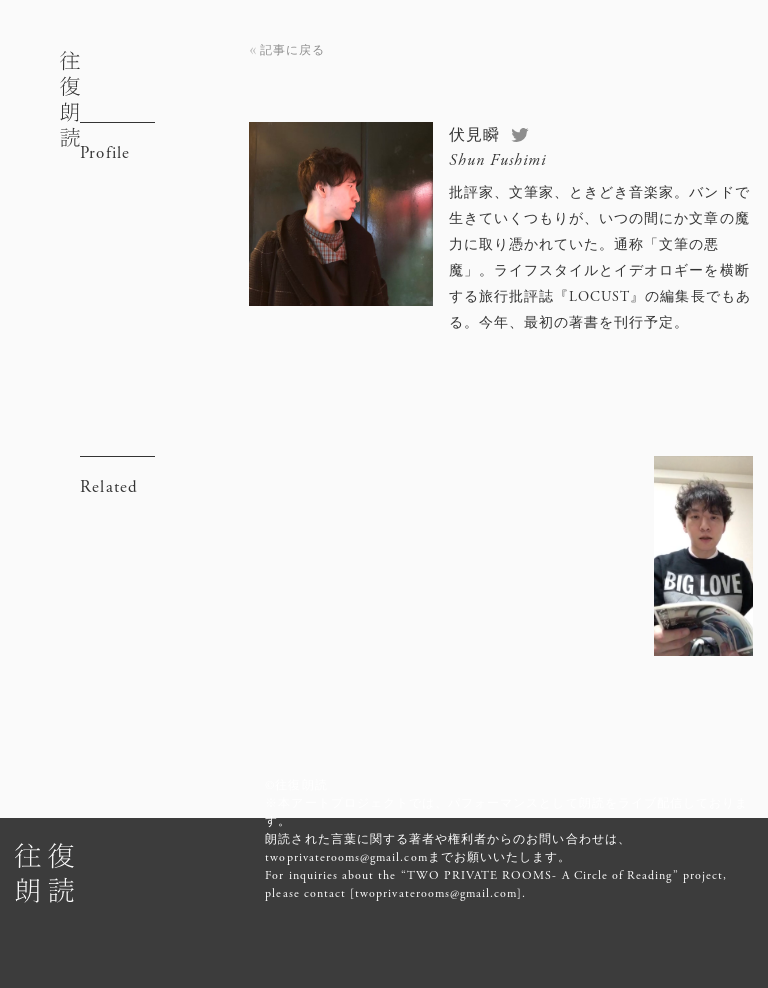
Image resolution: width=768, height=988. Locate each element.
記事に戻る (292, 50)
